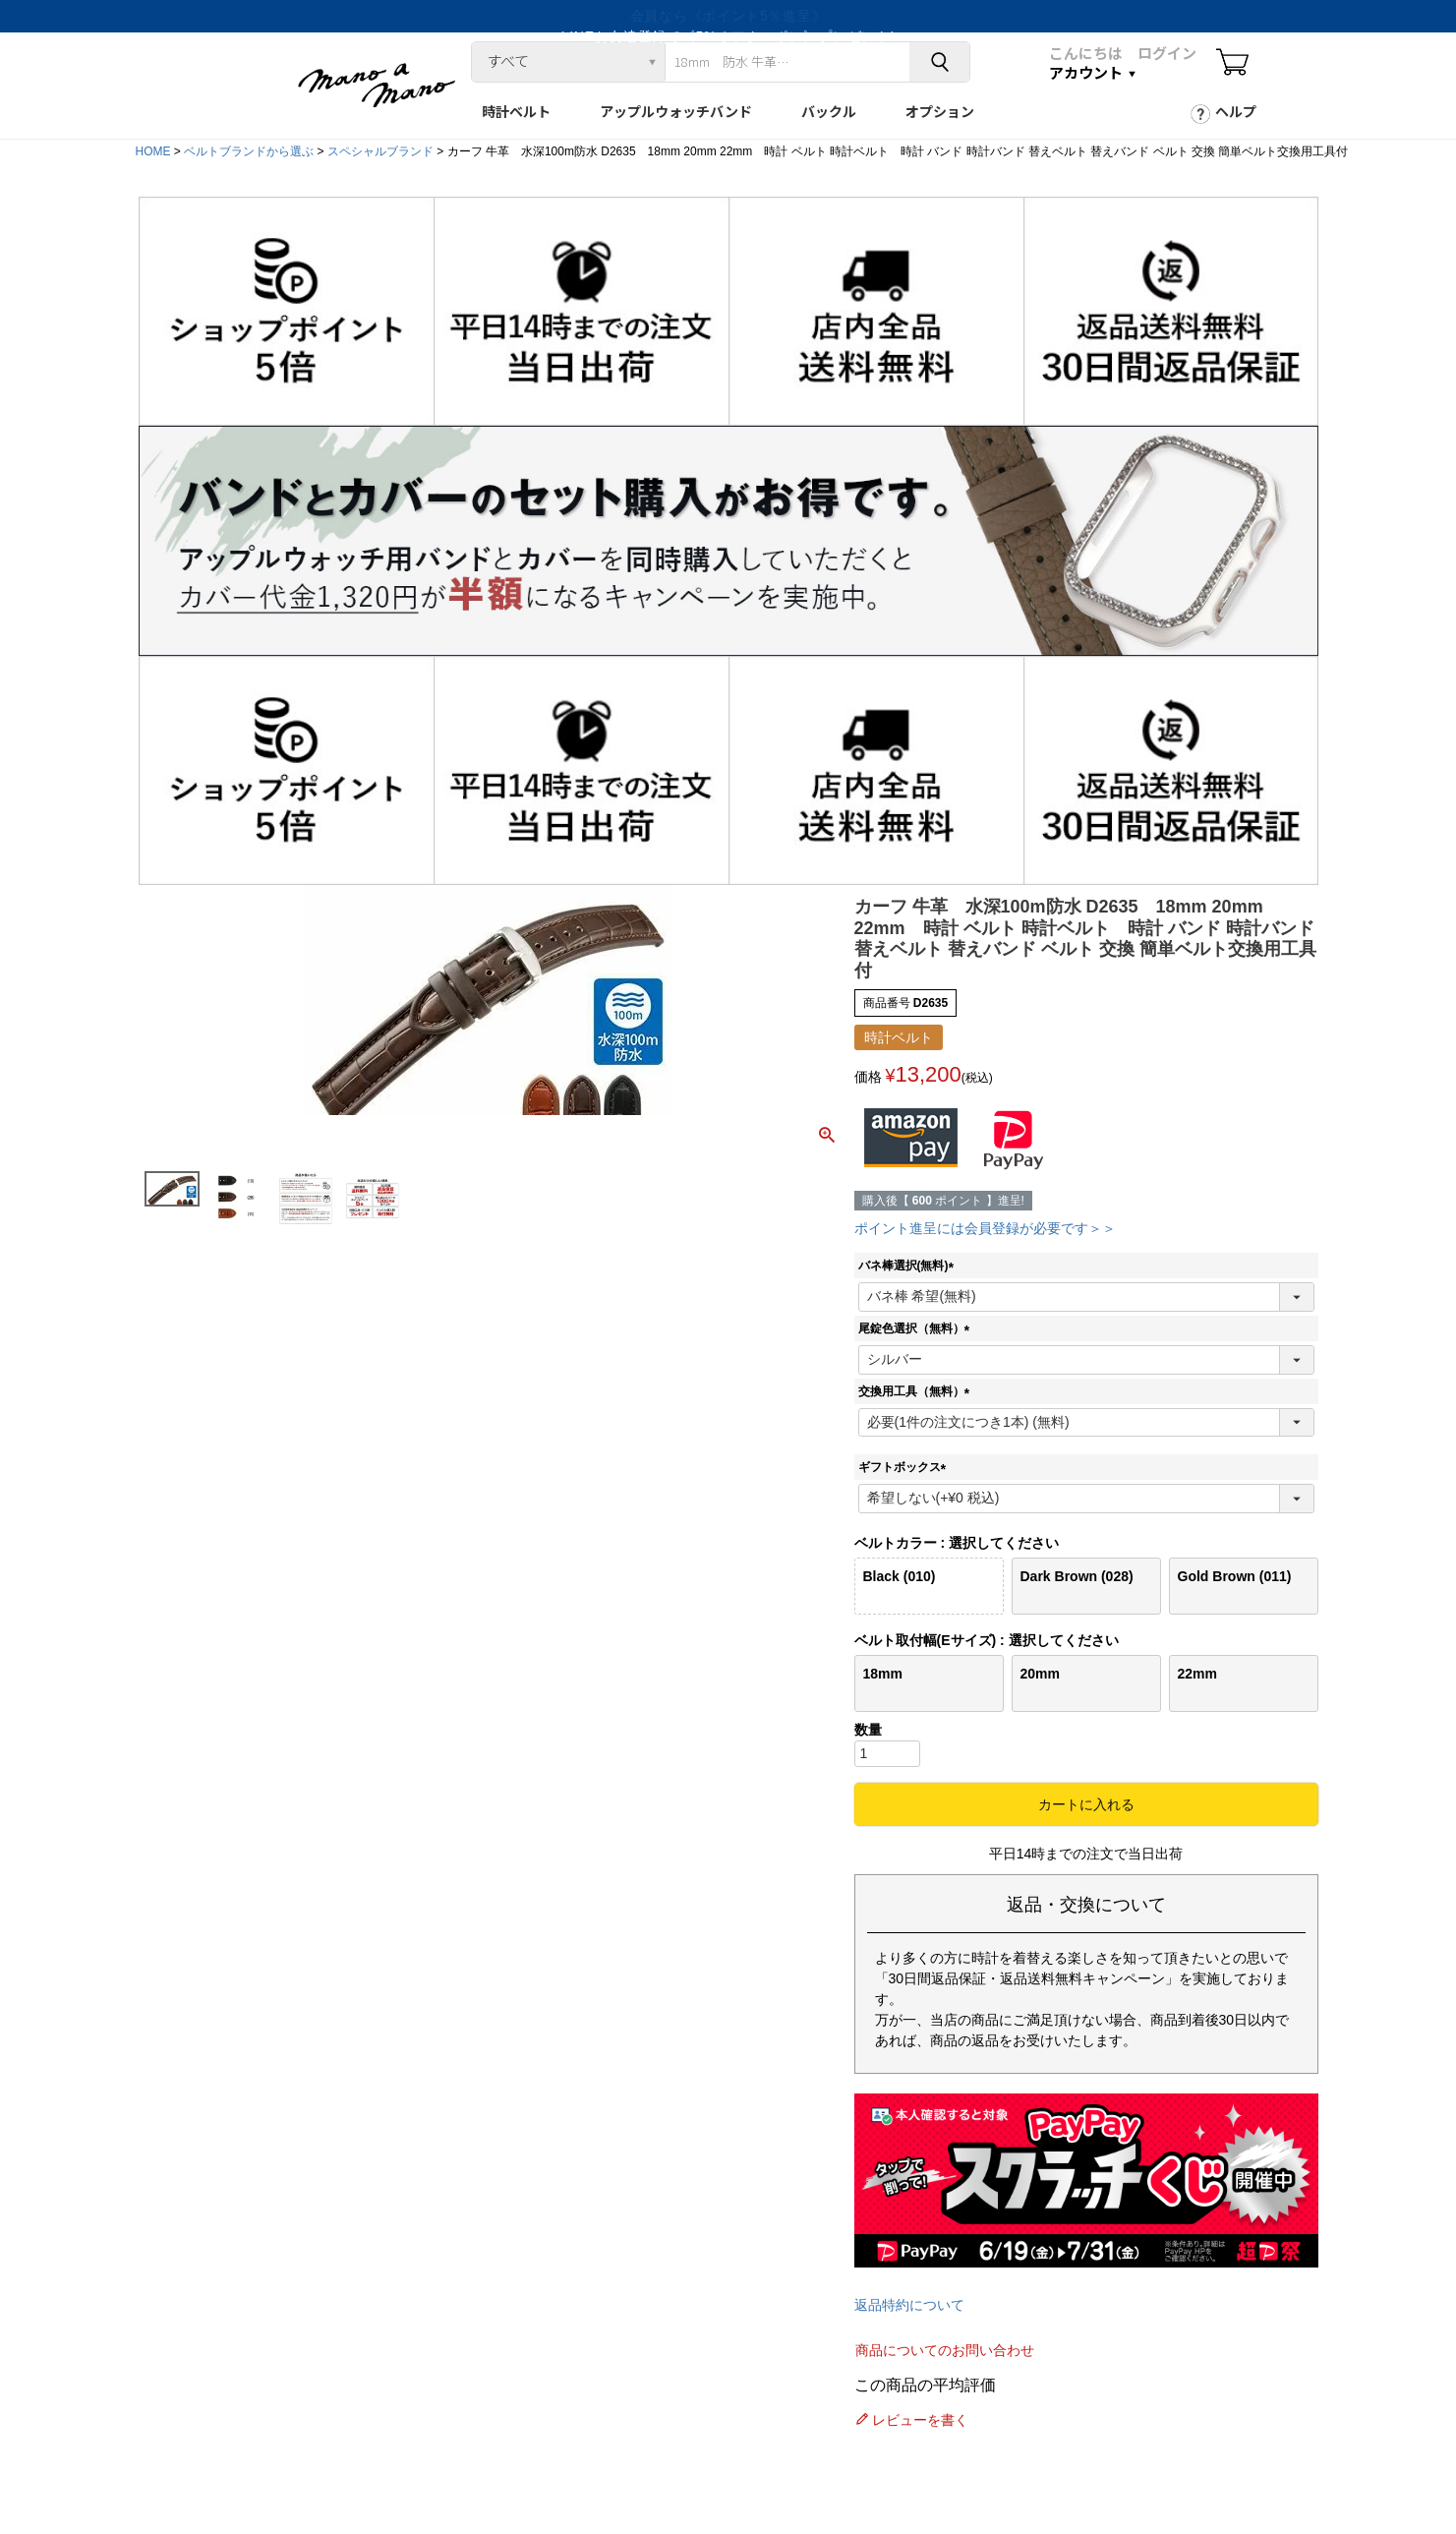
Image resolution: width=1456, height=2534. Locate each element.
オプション (939, 111)
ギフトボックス (905, 1467)
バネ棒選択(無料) (909, 1265)
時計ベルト (516, 111)
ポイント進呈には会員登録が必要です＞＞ (985, 1228)
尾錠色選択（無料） (917, 1328)
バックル (828, 111)
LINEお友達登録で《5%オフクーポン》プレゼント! (728, 16)
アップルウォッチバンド (676, 111)
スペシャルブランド (380, 151)
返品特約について (909, 2305)
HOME (153, 151)
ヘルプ (1235, 111)
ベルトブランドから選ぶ (249, 151)
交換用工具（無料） (917, 1391)
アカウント (1086, 72)
